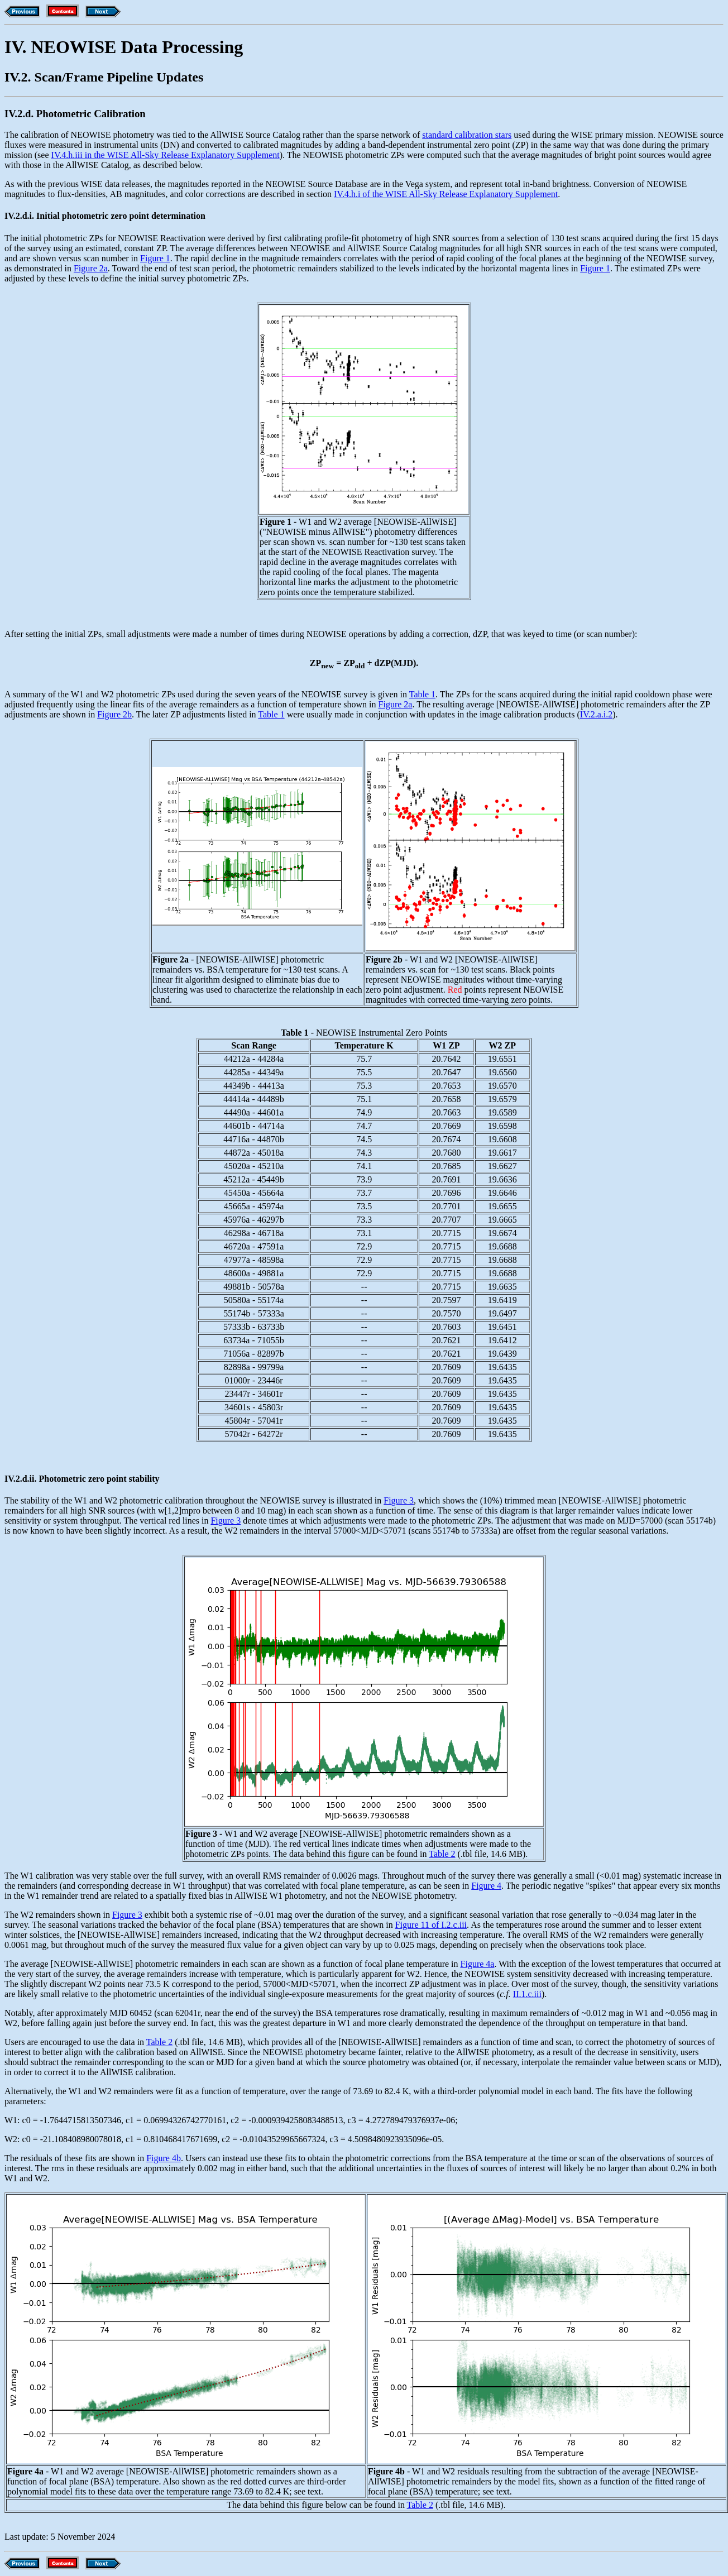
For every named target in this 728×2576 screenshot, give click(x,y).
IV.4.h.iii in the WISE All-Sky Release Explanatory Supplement (165, 155)
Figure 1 (155, 258)
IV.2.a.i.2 (596, 714)
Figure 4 (486, 1885)
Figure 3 (399, 1500)
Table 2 (442, 1854)
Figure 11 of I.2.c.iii (431, 1924)
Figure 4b (163, 2158)
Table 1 (422, 694)
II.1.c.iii (527, 1994)
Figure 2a (91, 268)
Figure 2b (114, 714)
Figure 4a (478, 1964)
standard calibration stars (466, 135)
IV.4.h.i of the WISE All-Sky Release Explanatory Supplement (446, 194)
